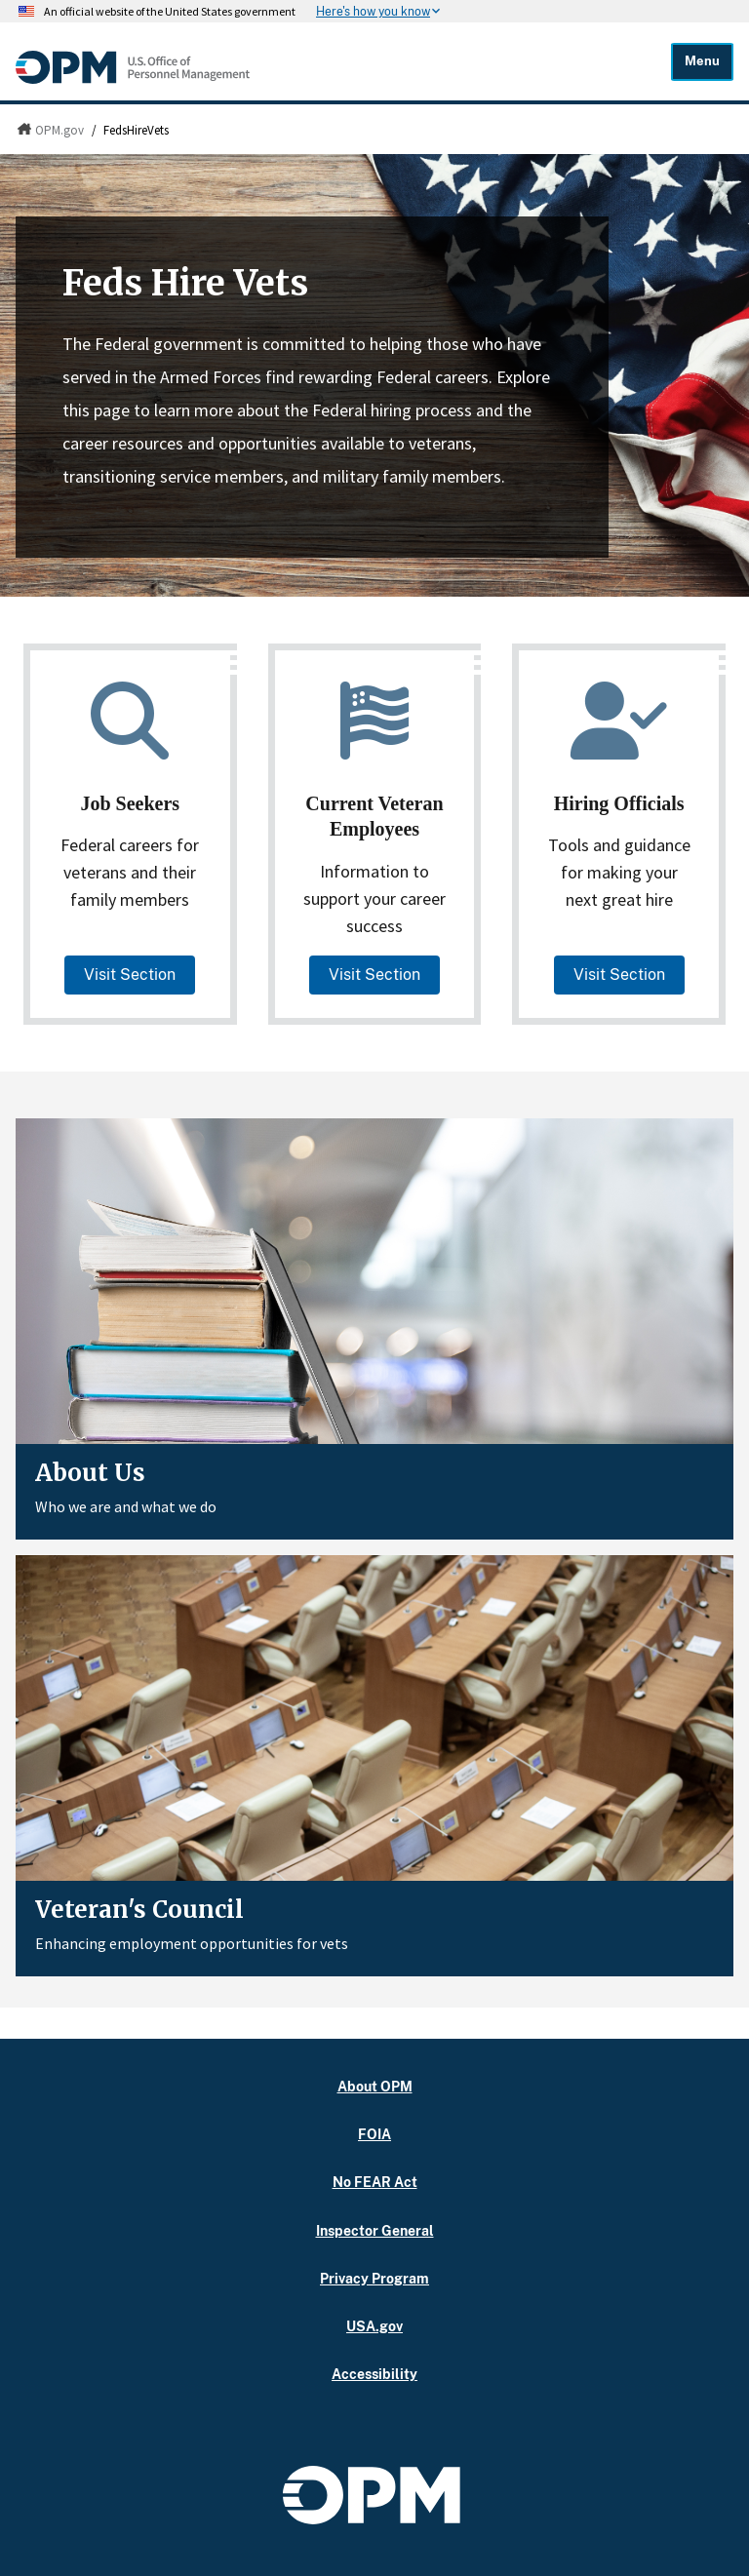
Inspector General (375, 2230)
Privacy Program (374, 2278)
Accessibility (374, 2373)
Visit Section (130, 974)
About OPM (375, 2086)
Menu (702, 61)
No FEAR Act (375, 2181)
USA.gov (374, 2326)
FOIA (374, 2134)
